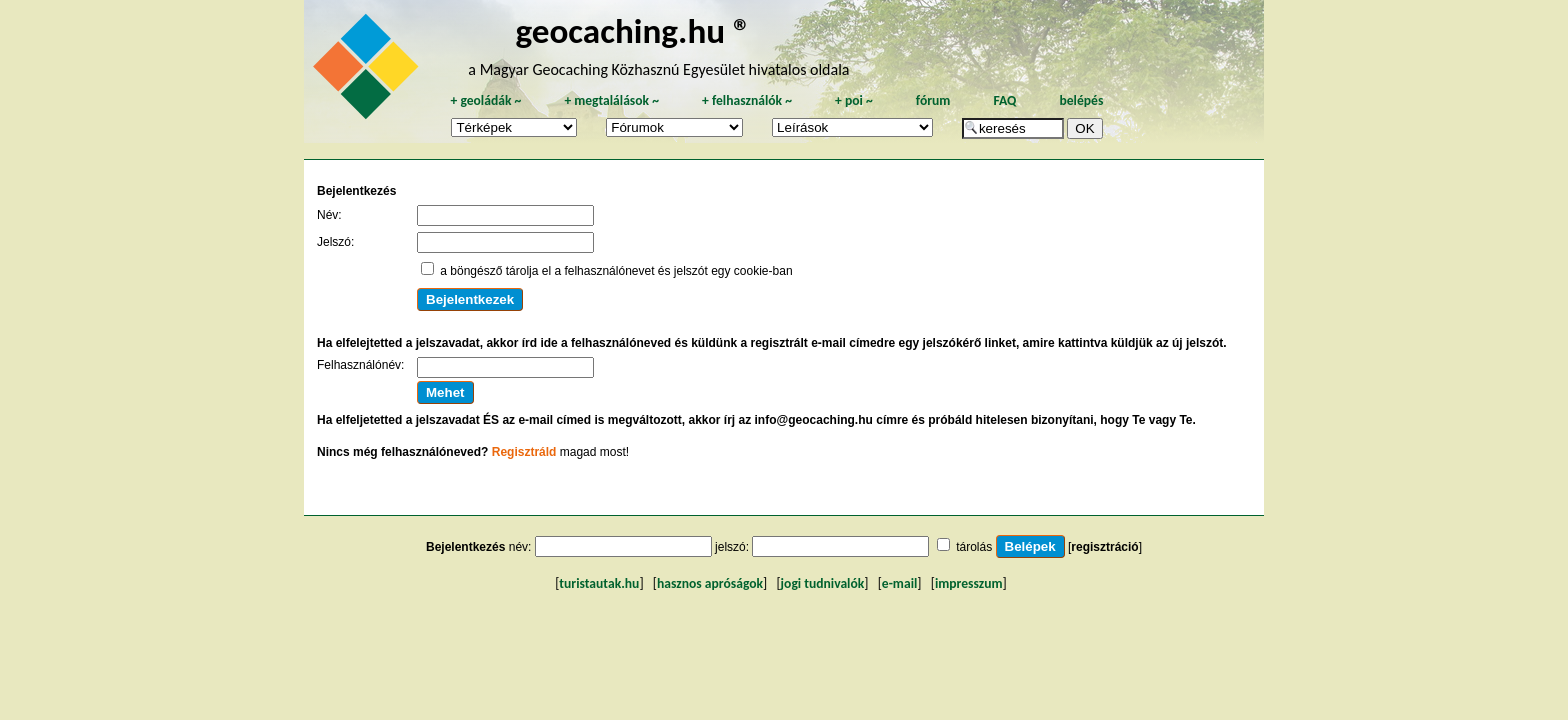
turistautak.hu (599, 583)
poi (854, 100)
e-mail (899, 583)
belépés (1081, 100)
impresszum (969, 583)
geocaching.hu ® (633, 30)
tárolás (974, 547)
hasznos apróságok (710, 583)
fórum (933, 100)
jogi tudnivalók (823, 583)
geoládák (485, 100)
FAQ (1004, 100)
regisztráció (1104, 547)
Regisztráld (524, 452)
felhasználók (747, 100)
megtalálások (611, 100)
